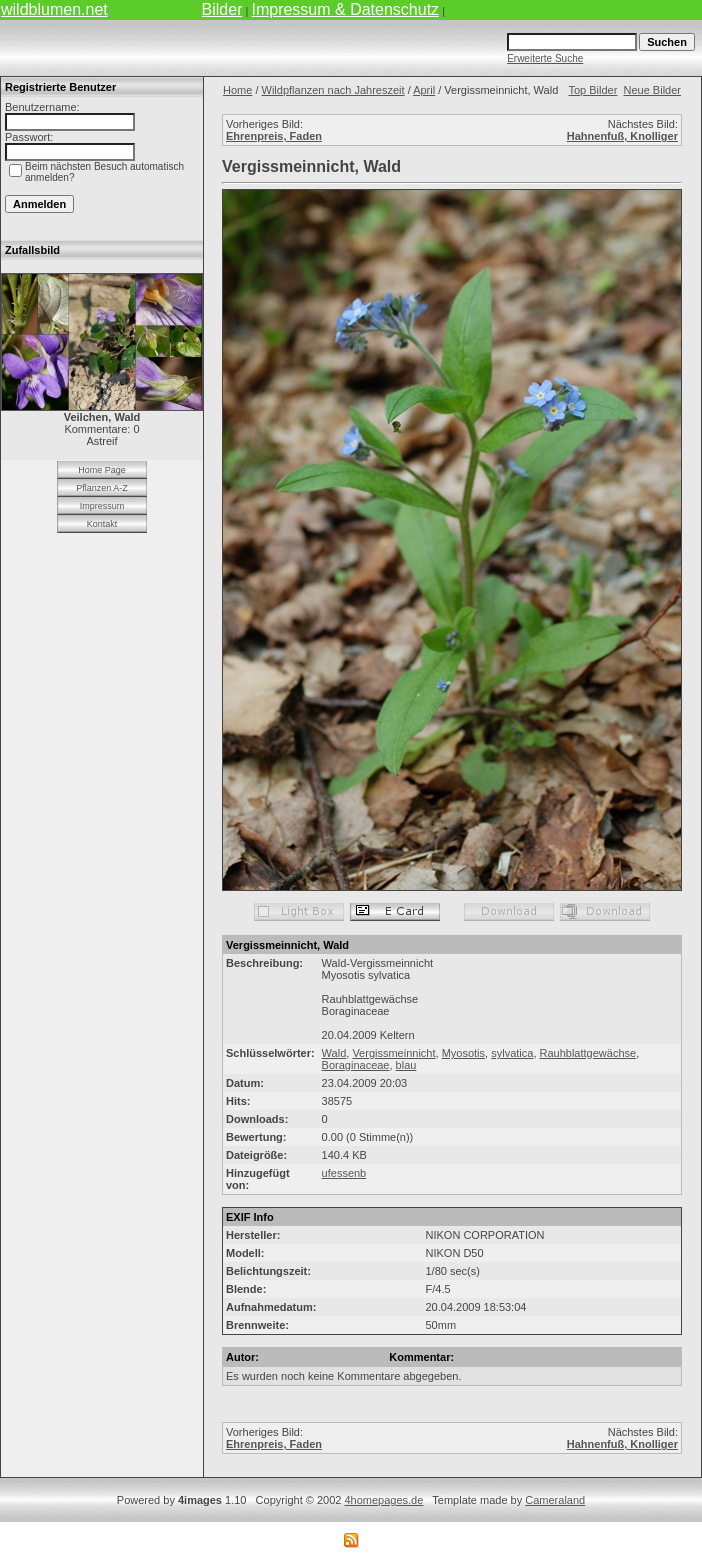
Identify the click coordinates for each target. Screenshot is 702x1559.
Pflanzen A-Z (102, 488)
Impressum (102, 506)
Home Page (102, 470)
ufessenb (344, 1173)
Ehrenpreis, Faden (274, 136)
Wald (334, 1053)
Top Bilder (592, 90)
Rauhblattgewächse (588, 1053)
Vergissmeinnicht (393, 1053)
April (424, 90)
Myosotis (463, 1053)
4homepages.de (383, 1500)
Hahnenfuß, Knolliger (622, 136)
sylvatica (512, 1053)
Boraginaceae (356, 1065)
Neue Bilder (652, 90)
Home (237, 90)
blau (406, 1065)
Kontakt (102, 524)
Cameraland (555, 1500)
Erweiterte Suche (545, 58)
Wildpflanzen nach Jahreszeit (333, 90)
